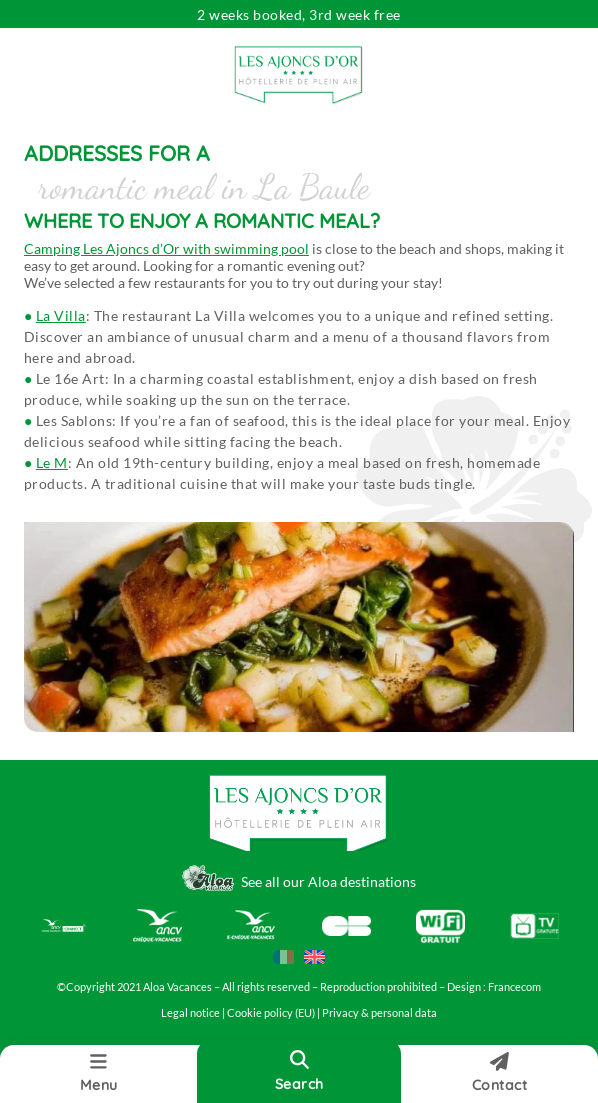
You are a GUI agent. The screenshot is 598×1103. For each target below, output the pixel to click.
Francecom (514, 987)
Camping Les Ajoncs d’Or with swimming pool (166, 248)
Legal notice (190, 1013)
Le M (52, 462)
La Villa (61, 315)
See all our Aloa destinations (328, 881)
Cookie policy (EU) (272, 1013)
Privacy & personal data (379, 1013)
